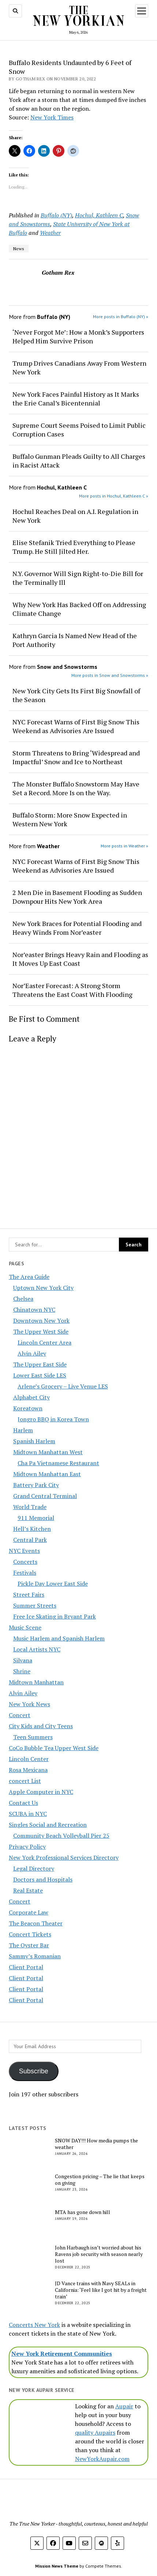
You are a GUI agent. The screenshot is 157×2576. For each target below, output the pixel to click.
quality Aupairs (95, 2432)
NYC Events (24, 1551)
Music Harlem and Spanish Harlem (59, 1638)
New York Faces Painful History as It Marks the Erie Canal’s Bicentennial (75, 398)
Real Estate (28, 1890)
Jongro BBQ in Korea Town (53, 1419)
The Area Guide (29, 1277)
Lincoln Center (29, 1759)
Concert (19, 1715)
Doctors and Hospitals (42, 1879)
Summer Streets (34, 1605)
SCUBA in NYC (28, 1814)
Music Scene (25, 1627)
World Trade (29, 1507)
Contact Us (23, 1803)
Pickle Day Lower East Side (53, 1583)
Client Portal (26, 1967)
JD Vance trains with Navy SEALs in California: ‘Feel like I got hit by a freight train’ (101, 2290)
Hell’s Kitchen (32, 1529)
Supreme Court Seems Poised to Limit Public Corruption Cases (79, 429)
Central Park (30, 1540)
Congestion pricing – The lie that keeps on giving (100, 2179)
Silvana (22, 1660)
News (18, 248)
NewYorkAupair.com (102, 2459)
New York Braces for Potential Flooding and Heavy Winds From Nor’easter (77, 928)
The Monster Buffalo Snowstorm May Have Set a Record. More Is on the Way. (75, 788)
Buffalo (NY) (56, 215)
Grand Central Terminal (45, 1496)
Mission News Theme (56, 2566)
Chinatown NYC (34, 1310)
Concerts (25, 1562)
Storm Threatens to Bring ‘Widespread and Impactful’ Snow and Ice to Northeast (76, 757)
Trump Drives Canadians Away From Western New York (79, 367)
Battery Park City (36, 1485)
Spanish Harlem (34, 1441)
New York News (29, 1704)
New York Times (52, 117)
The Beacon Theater (36, 1923)
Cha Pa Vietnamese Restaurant (58, 1463)
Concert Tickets (30, 1934)
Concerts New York (34, 2325)
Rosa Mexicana (28, 1770)
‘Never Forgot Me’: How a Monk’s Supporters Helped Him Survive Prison (78, 336)
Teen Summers (33, 1737)
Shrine (21, 1671)
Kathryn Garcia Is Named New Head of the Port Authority (74, 640)
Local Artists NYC (36, 1649)
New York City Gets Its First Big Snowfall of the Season (76, 695)
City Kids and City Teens (41, 1726)
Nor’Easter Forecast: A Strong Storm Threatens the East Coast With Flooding (72, 990)
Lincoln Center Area (44, 1342)
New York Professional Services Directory (64, 1857)
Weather (50, 233)
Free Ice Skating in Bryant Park (54, 1616)
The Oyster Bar (29, 1945)
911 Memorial (36, 1518)
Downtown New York (41, 1320)
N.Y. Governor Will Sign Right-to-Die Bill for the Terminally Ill (77, 578)
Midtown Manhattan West (48, 1452)
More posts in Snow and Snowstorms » (109, 675)
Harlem (23, 1430)
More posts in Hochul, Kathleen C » (113, 496)
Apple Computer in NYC (41, 1792)
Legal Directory (33, 1868)
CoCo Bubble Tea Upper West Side (53, 1748)
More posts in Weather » (124, 846)
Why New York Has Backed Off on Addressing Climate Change (79, 609)
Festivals (24, 1573)
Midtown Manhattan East (47, 1474)
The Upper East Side (40, 1364)
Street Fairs (28, 1594)
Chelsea (23, 1299)
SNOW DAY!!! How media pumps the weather (96, 2143)
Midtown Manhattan (36, 1682)
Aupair (124, 2406)
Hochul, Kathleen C (99, 215)
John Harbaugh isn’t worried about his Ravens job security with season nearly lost (99, 2254)
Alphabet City (31, 1397)
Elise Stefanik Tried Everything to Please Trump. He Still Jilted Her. (73, 547)
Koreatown (27, 1408)
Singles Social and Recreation (48, 1825)
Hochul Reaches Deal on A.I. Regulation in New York (75, 516)
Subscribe (33, 2071)
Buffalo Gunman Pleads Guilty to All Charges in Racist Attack (78, 460)
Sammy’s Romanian (35, 1956)
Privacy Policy (27, 1847)
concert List (25, 1781)
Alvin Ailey (32, 1353)
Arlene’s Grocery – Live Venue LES (63, 1386)
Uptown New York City (43, 1288)
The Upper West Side (40, 1331)
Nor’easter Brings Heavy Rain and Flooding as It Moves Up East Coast (80, 959)
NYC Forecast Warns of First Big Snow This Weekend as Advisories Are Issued (75, 726)
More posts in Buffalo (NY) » (120, 316)
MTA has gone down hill (82, 2212)
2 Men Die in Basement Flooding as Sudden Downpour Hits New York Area (77, 897)
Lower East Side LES (39, 1375)
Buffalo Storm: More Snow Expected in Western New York (69, 819)
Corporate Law (28, 1912)
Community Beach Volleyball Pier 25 (61, 1836)
